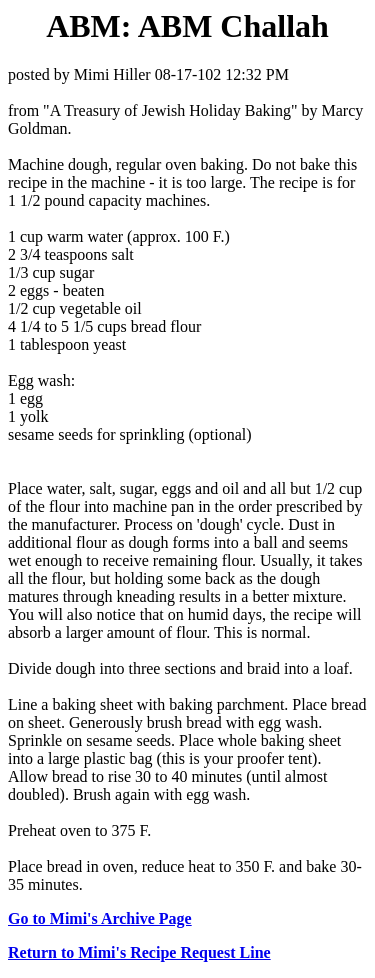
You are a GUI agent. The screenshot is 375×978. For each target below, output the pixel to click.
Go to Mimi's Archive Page (100, 918)
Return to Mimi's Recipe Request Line (139, 952)
